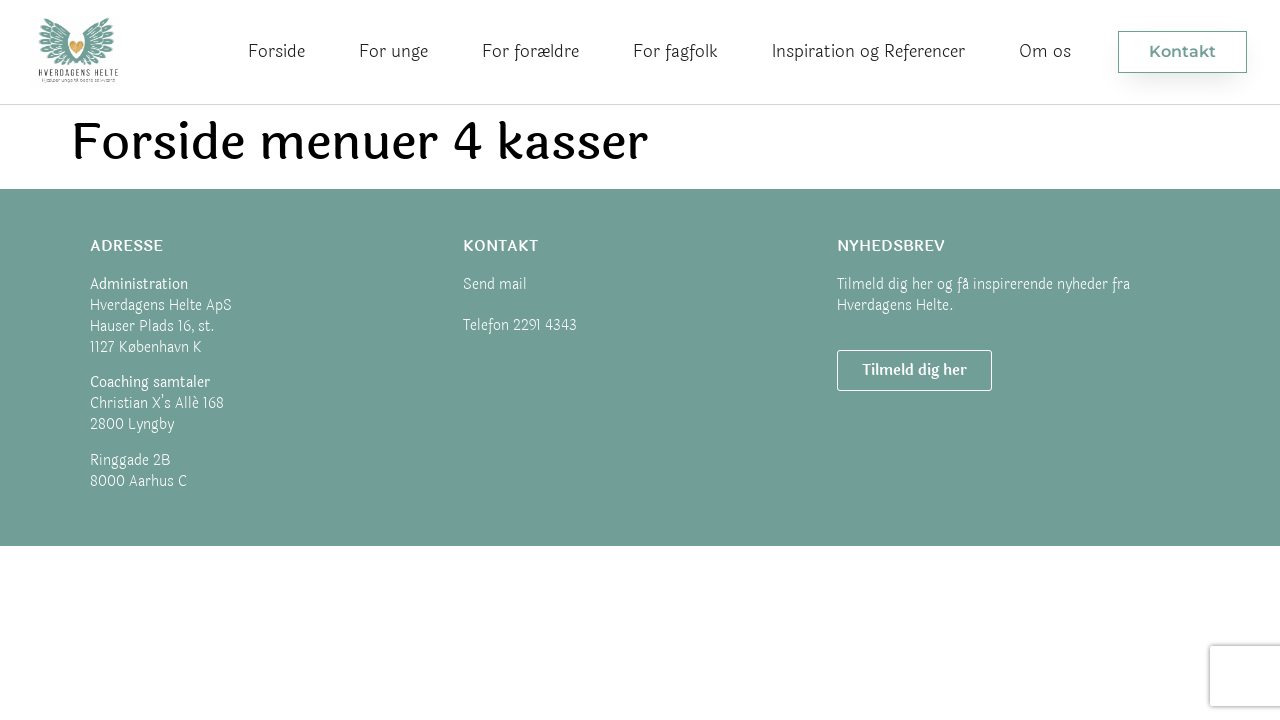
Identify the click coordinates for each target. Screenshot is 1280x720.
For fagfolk (675, 51)
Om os (1045, 51)
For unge (393, 51)
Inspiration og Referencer (868, 51)
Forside (276, 51)
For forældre (530, 51)
